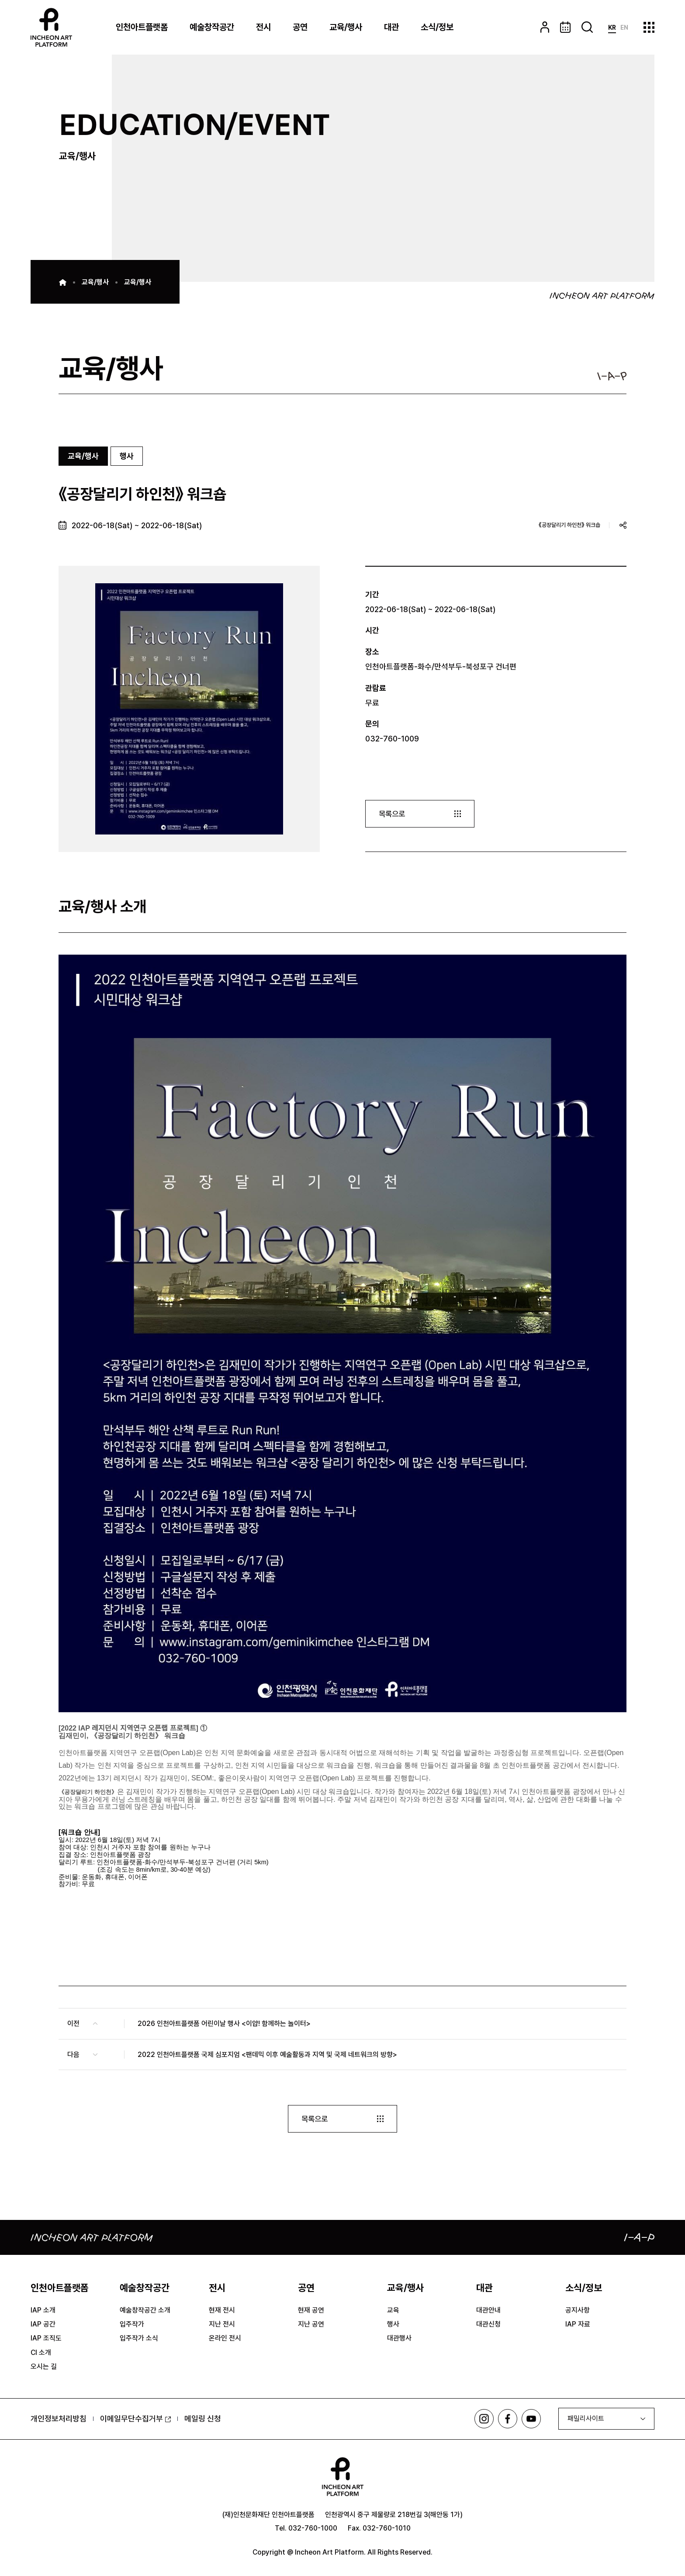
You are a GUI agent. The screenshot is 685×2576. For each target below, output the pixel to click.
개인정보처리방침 (58, 2419)
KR (612, 27)
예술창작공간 (212, 27)
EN (624, 27)
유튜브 (531, 2419)
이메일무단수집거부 (135, 2419)
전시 (263, 27)
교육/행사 (345, 27)
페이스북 (507, 2419)
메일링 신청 (202, 2419)
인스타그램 (483, 2419)
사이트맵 (648, 27)
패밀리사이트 (585, 2419)
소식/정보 (437, 27)
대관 (391, 27)
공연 (300, 27)
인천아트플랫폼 (142, 27)
